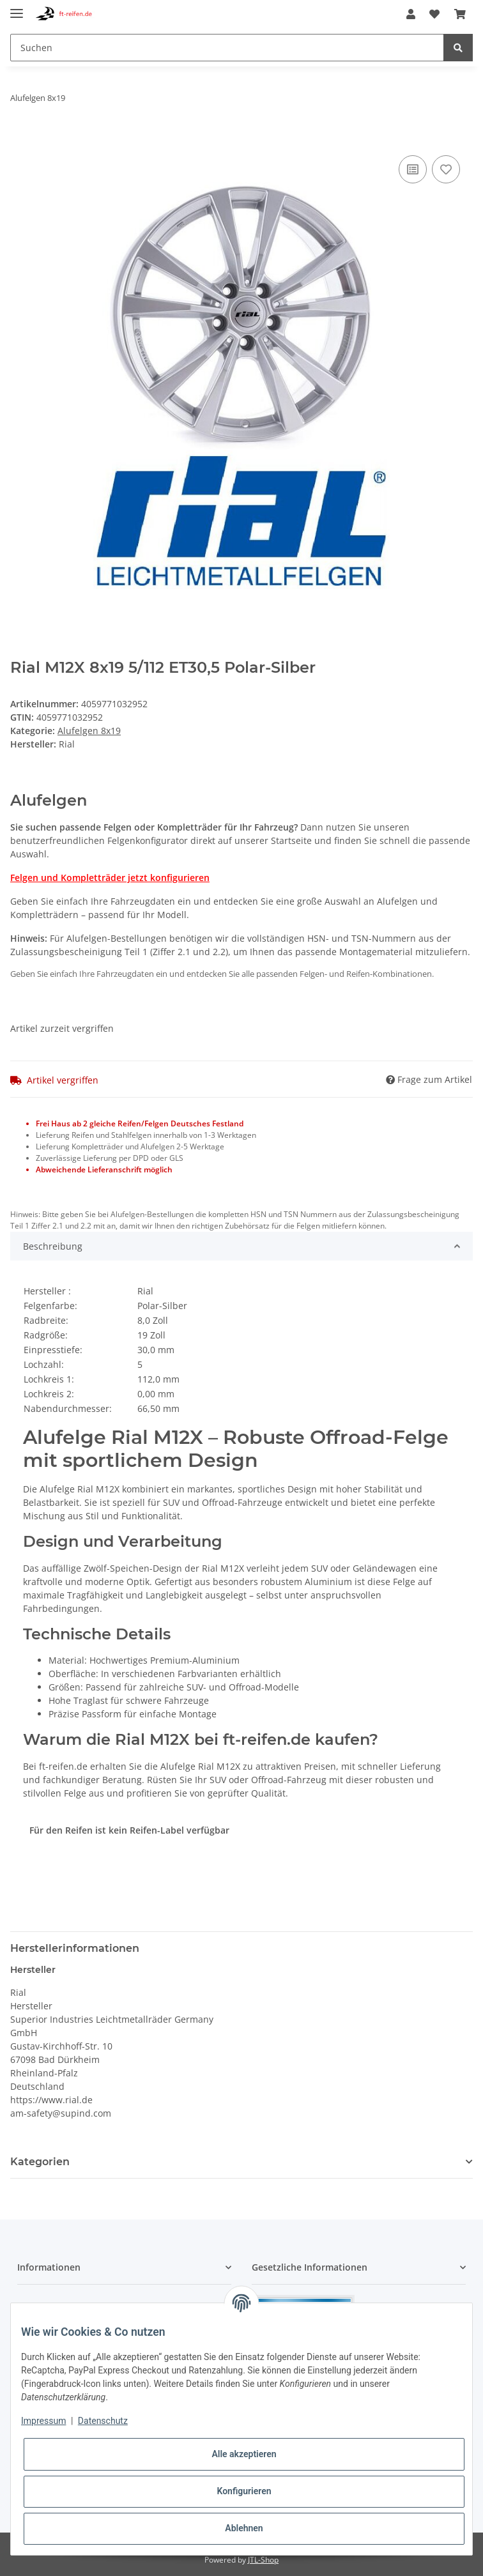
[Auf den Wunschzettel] (446, 169)
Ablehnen (244, 2528)
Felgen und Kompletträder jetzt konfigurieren (110, 877)
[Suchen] (227, 47)
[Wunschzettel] (434, 14)
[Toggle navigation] (16, 8)
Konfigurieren (244, 2491)
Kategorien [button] (40, 2162)
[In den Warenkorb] (20, 138)
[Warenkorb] (460, 14)
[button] (410, 14)
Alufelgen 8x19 (89, 730)
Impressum (43, 2421)
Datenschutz (103, 2421)
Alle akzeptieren (243, 2454)
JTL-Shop (263, 2559)
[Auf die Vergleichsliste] (413, 169)
